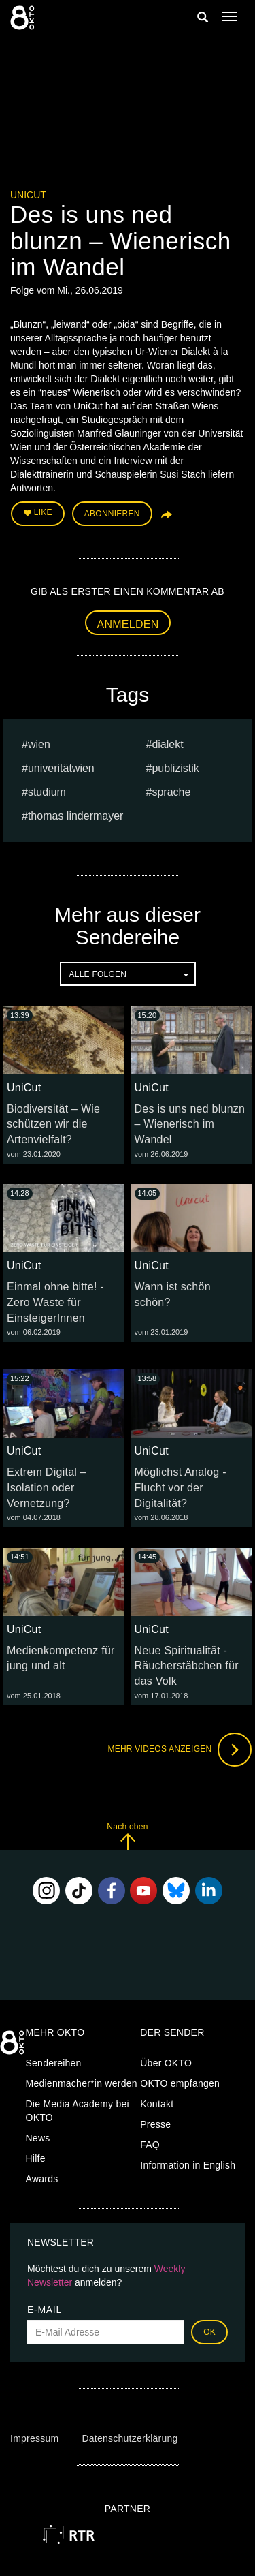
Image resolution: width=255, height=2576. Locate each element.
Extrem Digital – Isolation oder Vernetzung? (46, 1487)
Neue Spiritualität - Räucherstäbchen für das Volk (187, 1666)
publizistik (175, 768)
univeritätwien (61, 768)
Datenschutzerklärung (129, 2438)
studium (47, 792)
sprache (171, 792)
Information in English (187, 2165)
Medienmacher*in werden (81, 2083)
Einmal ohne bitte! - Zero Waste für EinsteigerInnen (55, 1302)
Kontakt (156, 2103)
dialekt (167, 744)
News (38, 2137)
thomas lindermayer (76, 816)
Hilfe (36, 2158)
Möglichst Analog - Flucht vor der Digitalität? (180, 1487)
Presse (155, 2124)
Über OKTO (166, 2063)
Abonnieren (112, 513)
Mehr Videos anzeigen (179, 1750)
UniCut (28, 194)
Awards (42, 2178)
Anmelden (128, 624)
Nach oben (127, 1836)
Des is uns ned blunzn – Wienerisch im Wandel (190, 1124)
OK (209, 2332)
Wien (39, 744)
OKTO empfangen (180, 2083)
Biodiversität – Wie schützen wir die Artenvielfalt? (53, 1124)
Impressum (34, 2438)
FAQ (150, 2144)
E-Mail (44, 2309)
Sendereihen (54, 2063)
